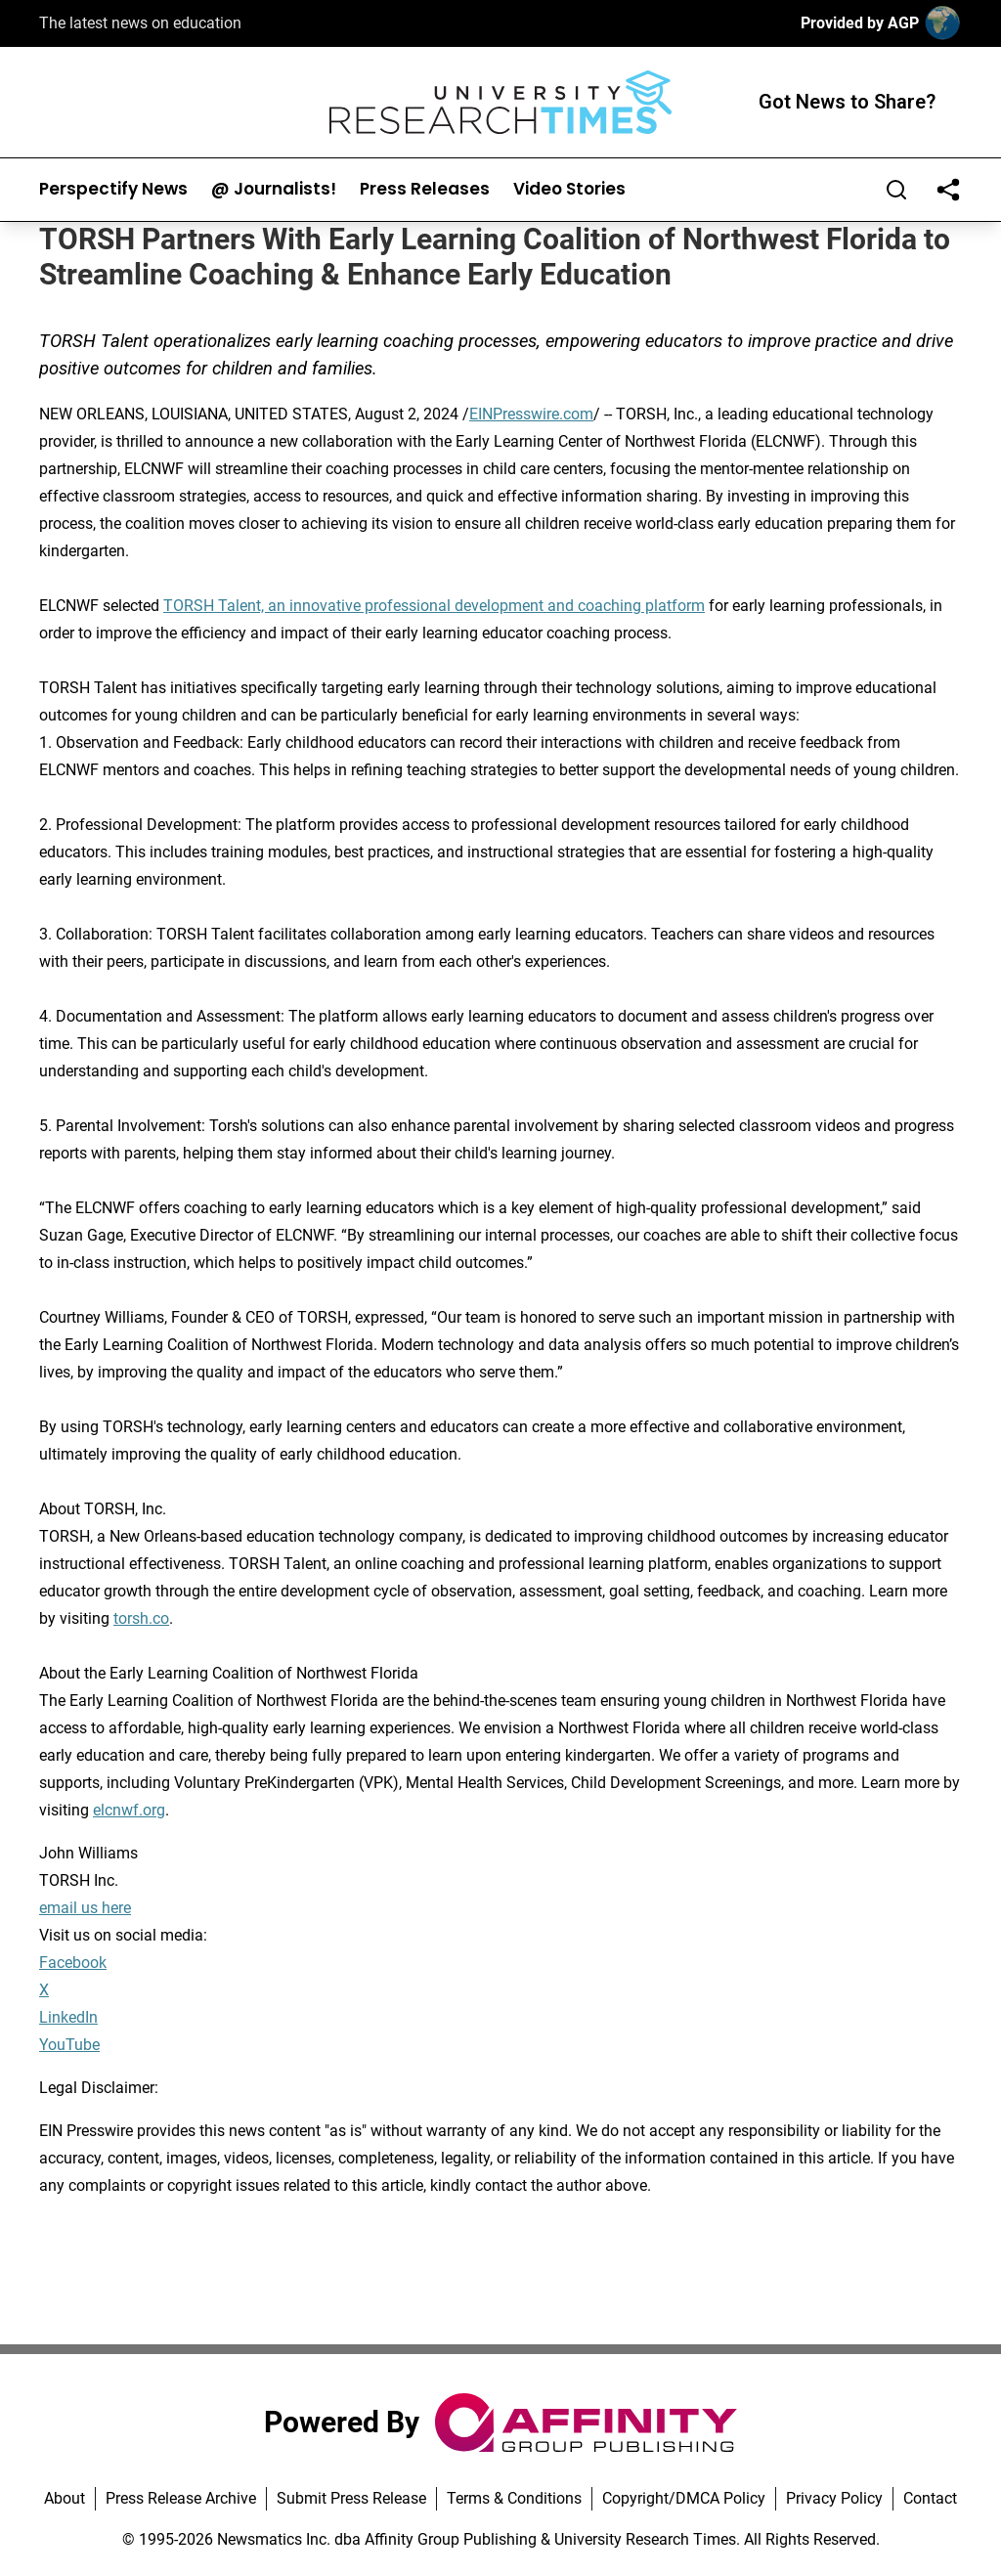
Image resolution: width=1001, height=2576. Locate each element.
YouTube (69, 2044)
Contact (930, 2498)
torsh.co (141, 1618)
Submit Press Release (351, 2498)
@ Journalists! (273, 189)
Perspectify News (113, 189)
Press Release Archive (181, 2498)
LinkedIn (68, 2017)
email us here (85, 1908)
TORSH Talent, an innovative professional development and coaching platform (434, 605)
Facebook (73, 1962)
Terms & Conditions (514, 2498)
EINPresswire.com (531, 414)
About (64, 2498)
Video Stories (569, 189)
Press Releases (425, 189)
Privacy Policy (834, 2498)
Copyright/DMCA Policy (683, 2498)
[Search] (896, 189)
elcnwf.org (129, 1810)
